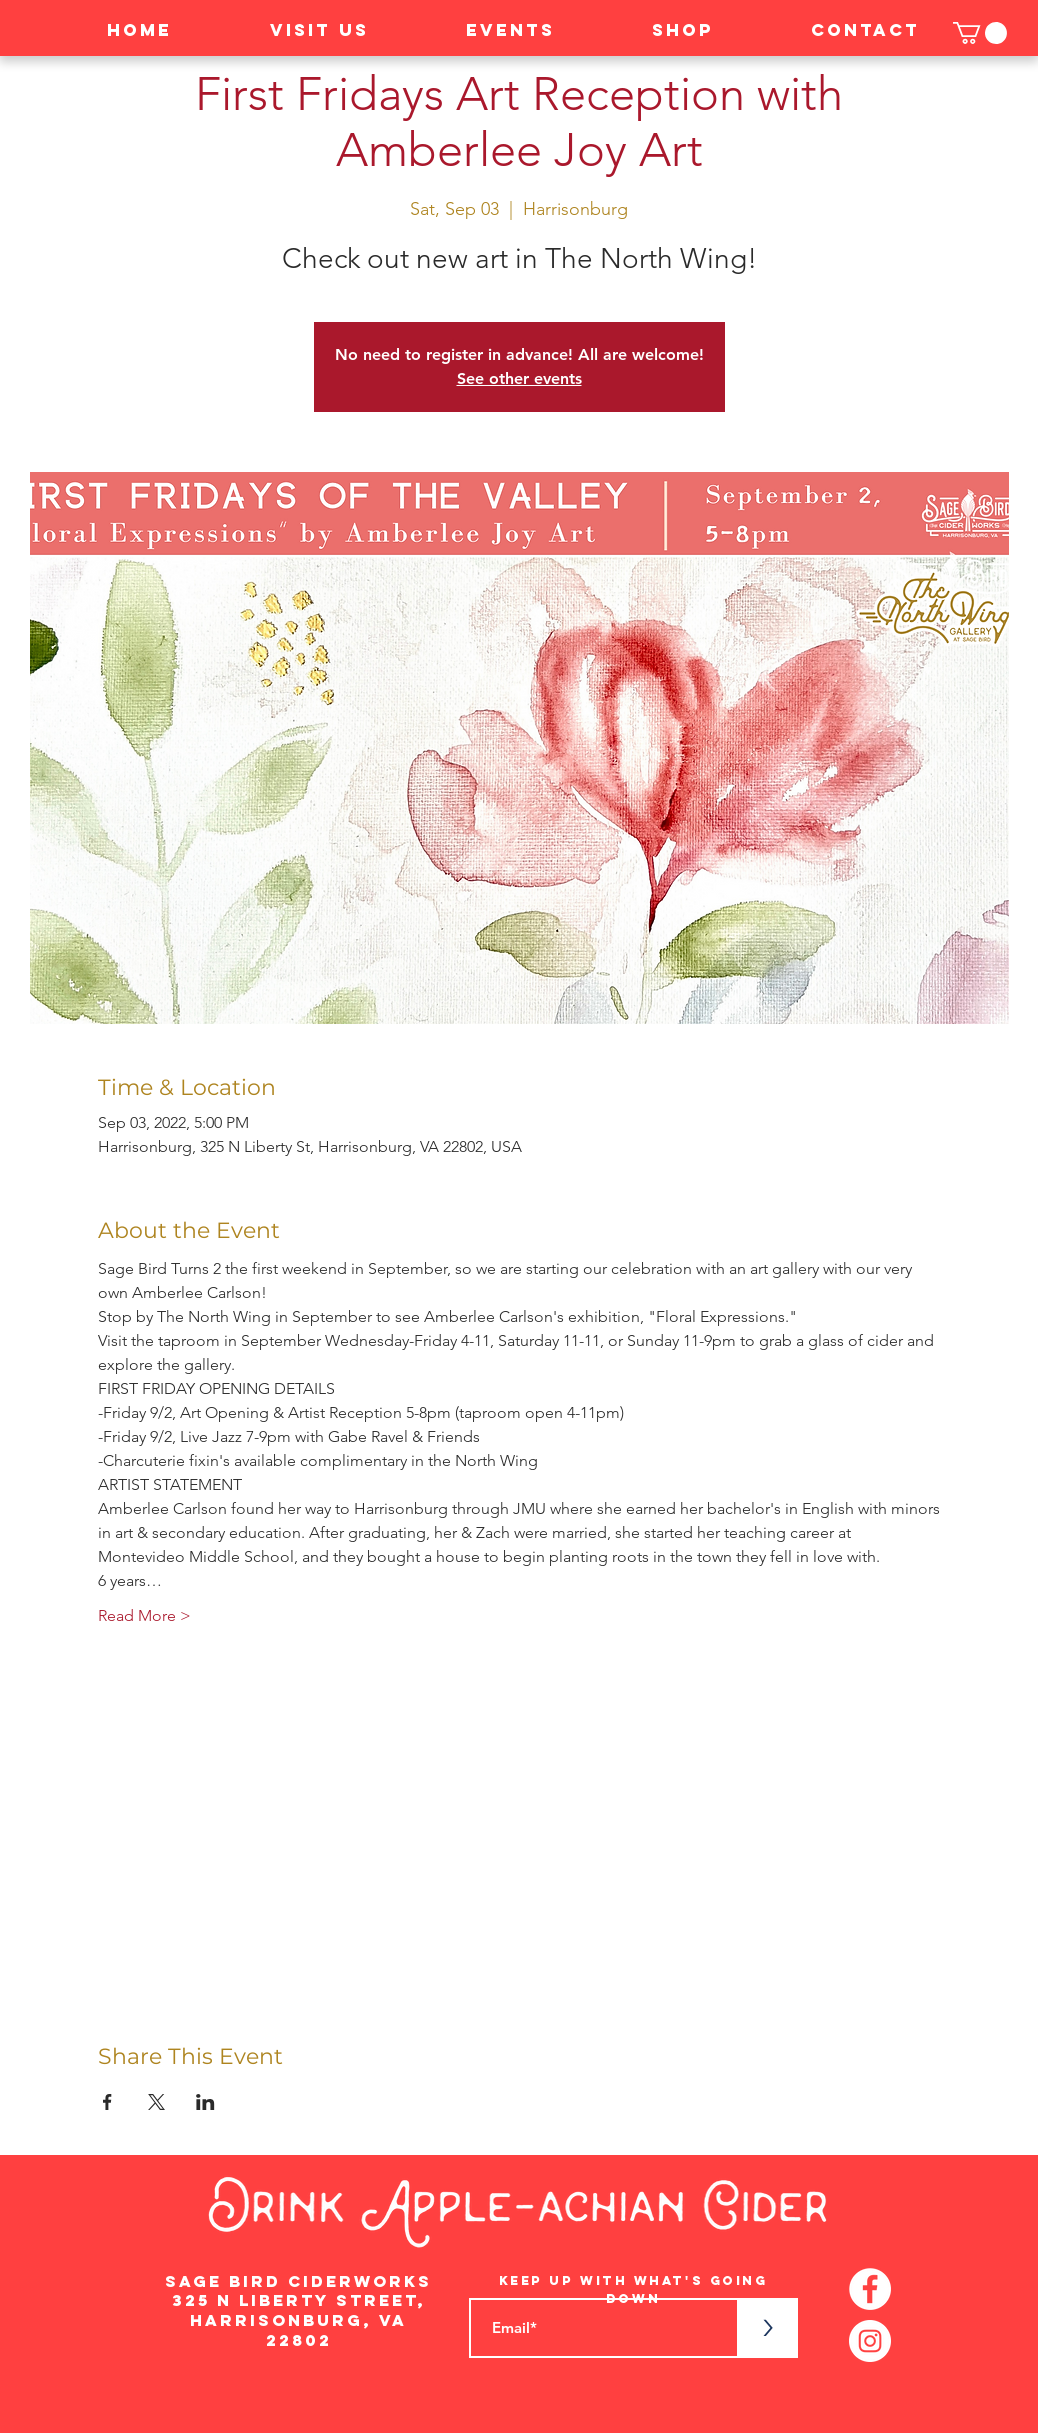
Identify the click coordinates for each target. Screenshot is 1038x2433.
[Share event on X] (156, 2102)
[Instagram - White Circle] (870, 2341)
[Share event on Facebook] (107, 2102)
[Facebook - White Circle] (870, 2289)
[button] (980, 33)
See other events (519, 378)
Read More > (144, 1615)
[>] (768, 2328)
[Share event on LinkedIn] (205, 2102)
